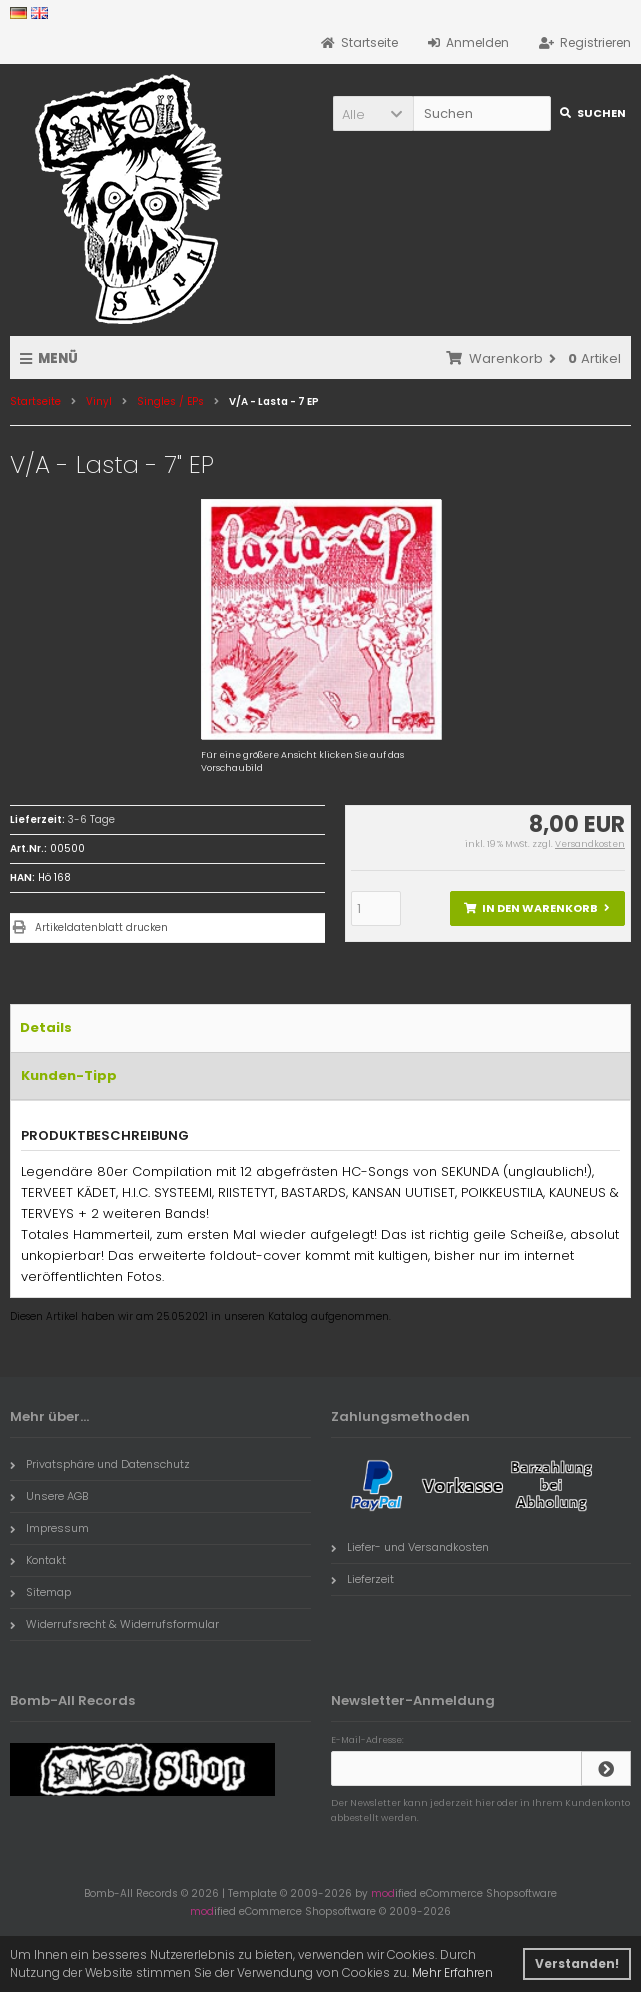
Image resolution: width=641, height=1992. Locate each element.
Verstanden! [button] (577, 1963)
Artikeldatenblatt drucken (101, 927)
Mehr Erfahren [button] (452, 1972)
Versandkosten (590, 844)
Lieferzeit (362, 1579)
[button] (373, 113)
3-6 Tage (91, 819)
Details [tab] (46, 1027)
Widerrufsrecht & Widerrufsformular (114, 1624)
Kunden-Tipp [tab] (69, 1075)
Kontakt (38, 1560)
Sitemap (40, 1592)
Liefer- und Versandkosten (410, 1547)
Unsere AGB (49, 1496)
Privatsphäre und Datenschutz (100, 1464)
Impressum (49, 1528)
